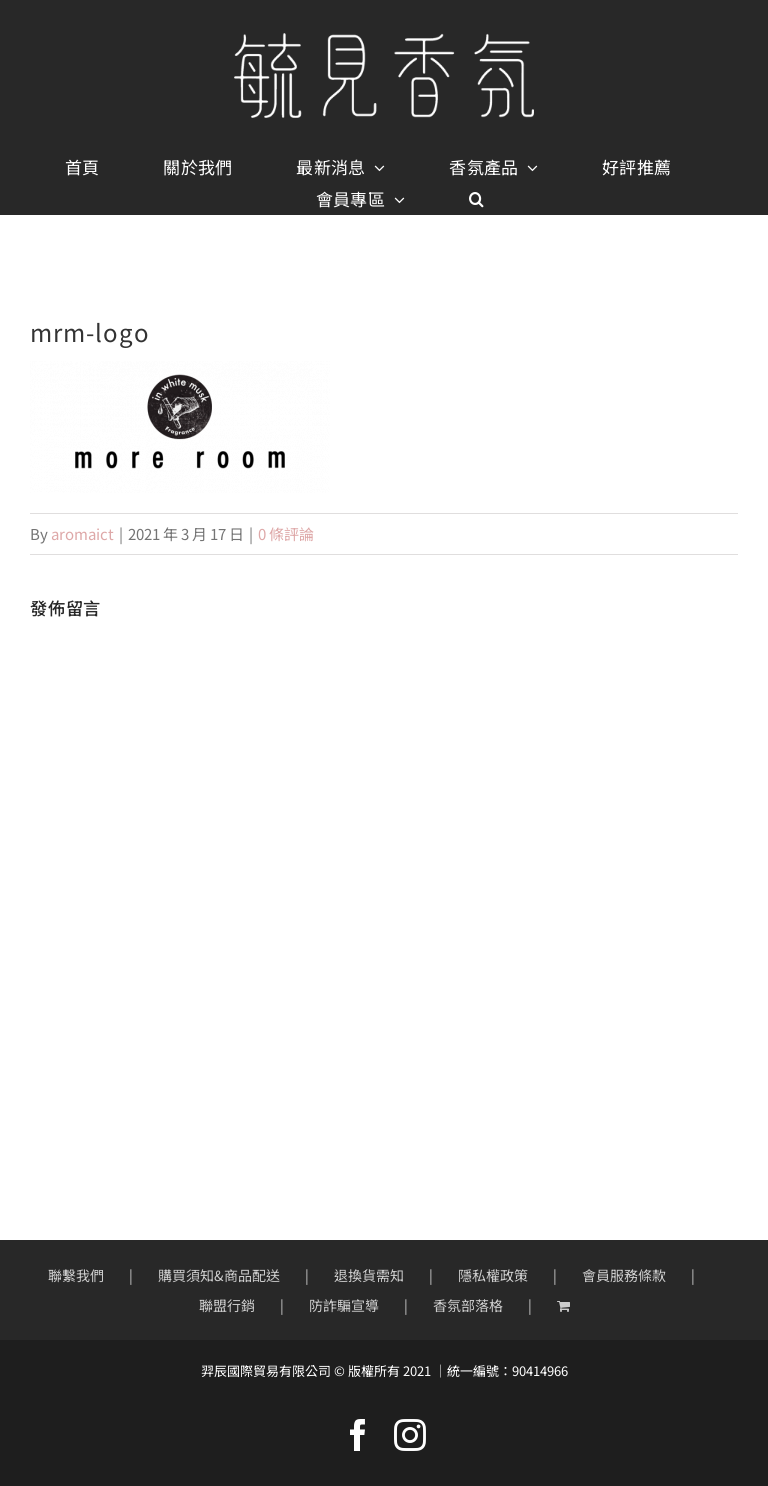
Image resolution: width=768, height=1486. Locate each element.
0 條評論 (286, 533)
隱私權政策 (493, 1275)
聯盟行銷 (227, 1305)
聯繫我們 (76, 1275)
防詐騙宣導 (344, 1305)
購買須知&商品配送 (219, 1275)
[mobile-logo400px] (384, 40)
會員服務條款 (624, 1275)
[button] (476, 199)
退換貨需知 (369, 1275)
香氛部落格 (468, 1305)
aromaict (82, 533)
